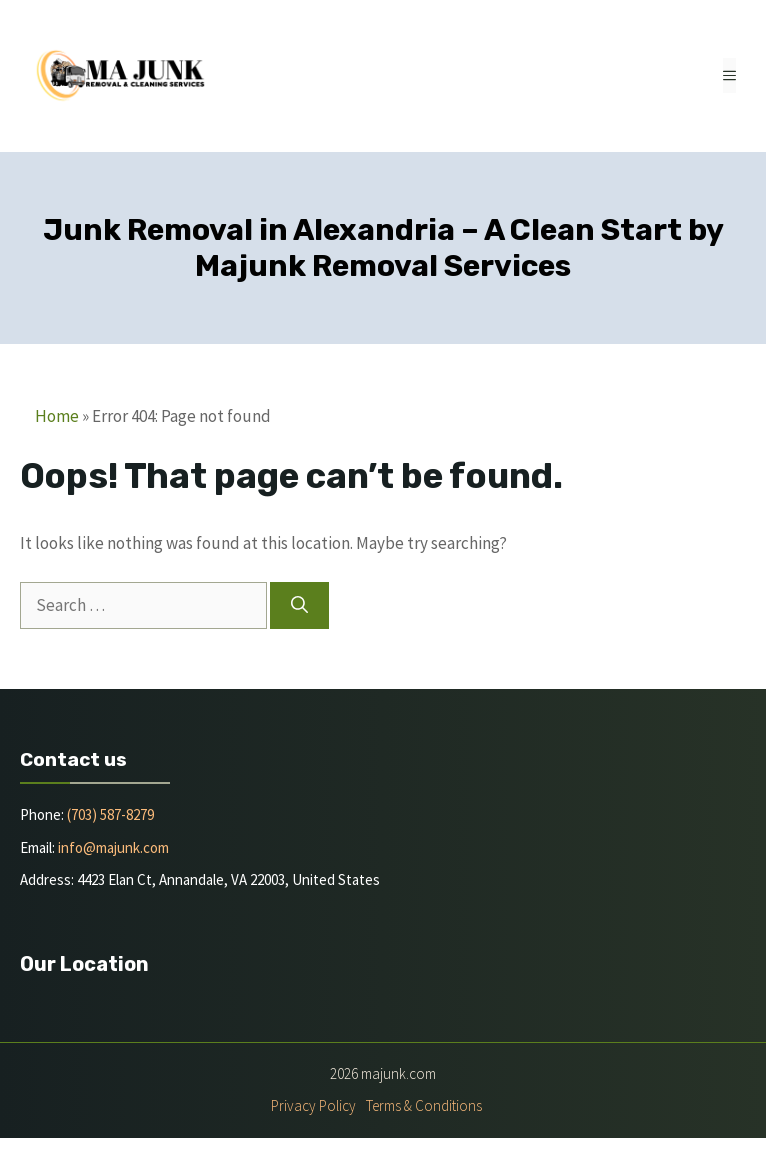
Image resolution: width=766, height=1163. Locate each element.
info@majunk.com (113, 847)
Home (57, 416)
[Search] (299, 606)
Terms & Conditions (424, 1105)
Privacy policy (313, 1105)
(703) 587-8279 (110, 814)
